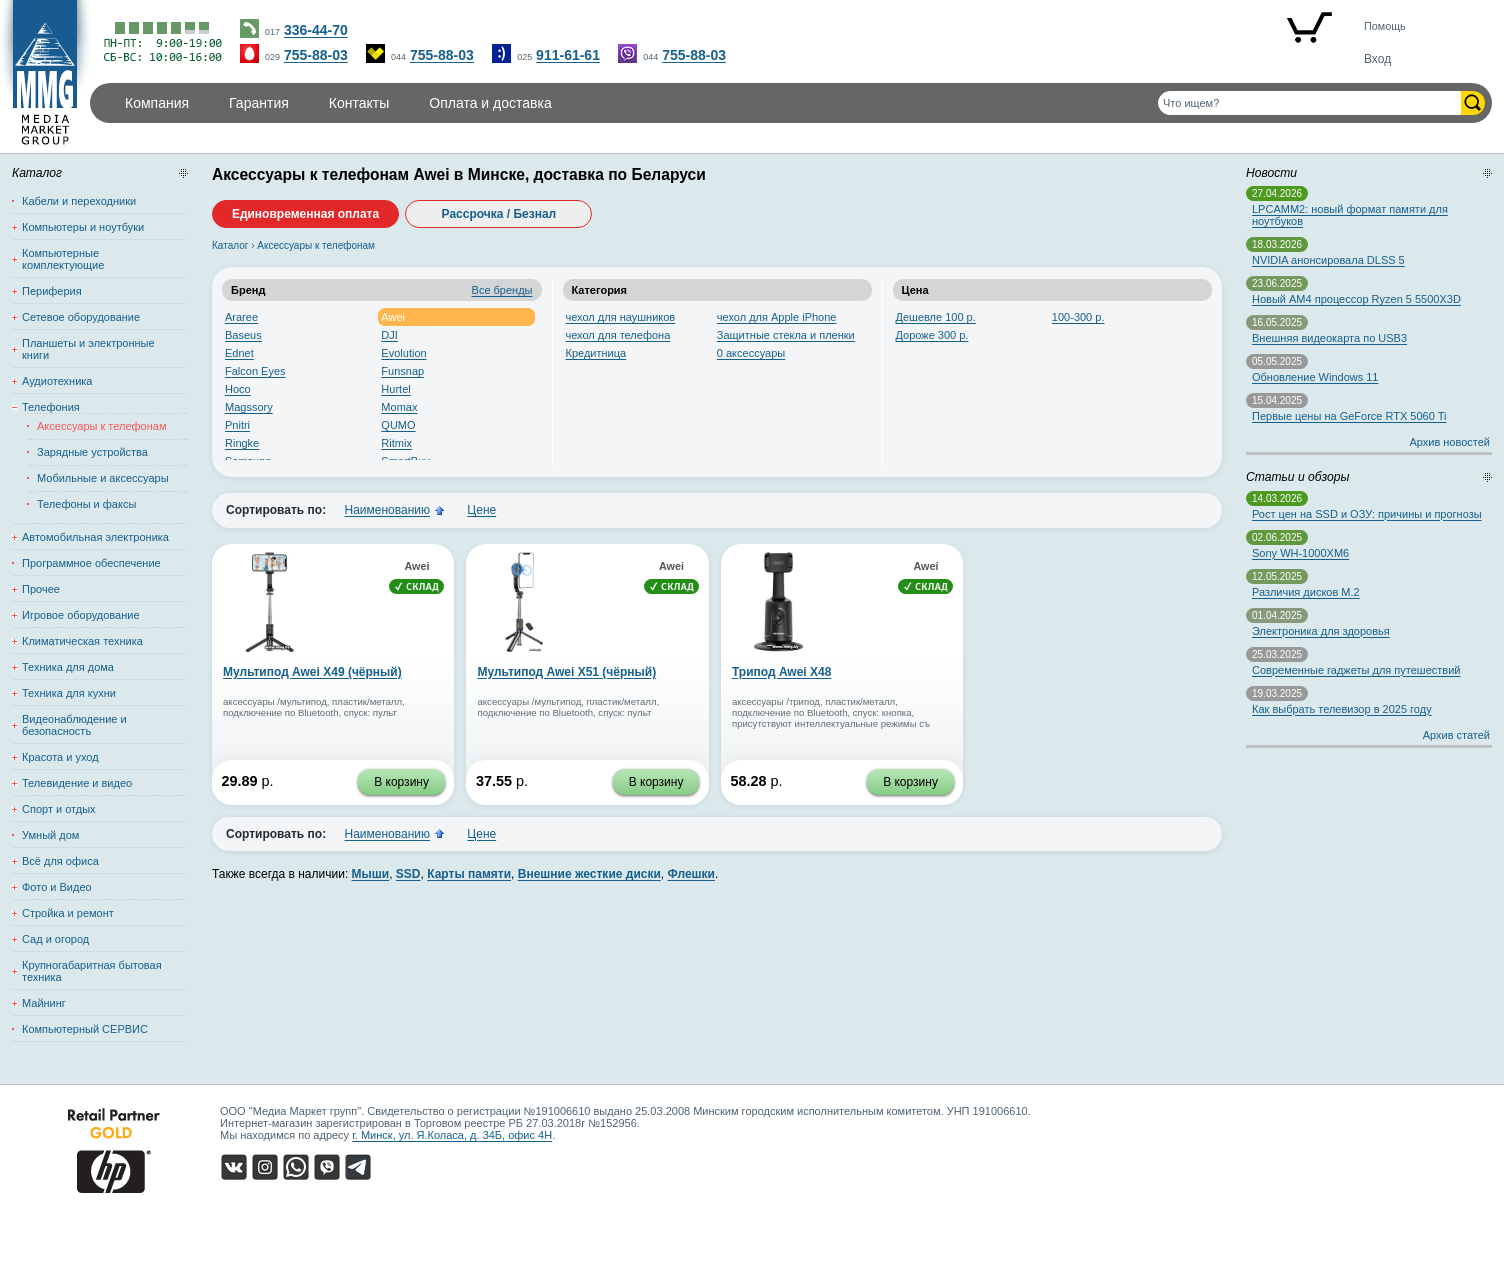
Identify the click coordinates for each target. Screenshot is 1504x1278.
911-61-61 (568, 55)
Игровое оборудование (81, 615)
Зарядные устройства (92, 452)
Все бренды (502, 290)
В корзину (401, 782)
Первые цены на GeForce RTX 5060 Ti (1349, 416)
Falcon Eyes (255, 371)
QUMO (398, 425)
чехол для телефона (618, 335)
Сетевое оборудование (81, 317)
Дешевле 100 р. (936, 317)
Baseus (243, 335)
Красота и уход (60, 757)
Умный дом (50, 835)
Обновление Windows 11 (1315, 377)
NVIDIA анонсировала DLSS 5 (1328, 260)
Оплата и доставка (490, 103)
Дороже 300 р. (932, 335)
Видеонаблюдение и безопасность (74, 725)
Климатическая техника (82, 641)
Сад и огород (55, 939)
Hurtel (395, 389)
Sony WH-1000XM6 (1300, 553)
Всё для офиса (60, 861)
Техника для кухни (69, 693)
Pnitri (237, 425)
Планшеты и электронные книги (88, 349)
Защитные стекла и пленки (786, 335)
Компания (157, 103)
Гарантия (259, 103)
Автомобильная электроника (95, 537)
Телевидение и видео (77, 783)
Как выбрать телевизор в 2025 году (1342, 709)
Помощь (1385, 26)
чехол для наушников (621, 317)
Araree (241, 317)
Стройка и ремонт (68, 913)
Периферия (52, 291)
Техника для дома (68, 667)
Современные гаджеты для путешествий (1356, 670)
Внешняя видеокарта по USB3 (1329, 338)
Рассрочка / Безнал (499, 214)
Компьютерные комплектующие (63, 259)
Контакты (359, 103)
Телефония (51, 407)
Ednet (239, 353)
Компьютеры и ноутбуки (83, 227)
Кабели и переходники (79, 201)
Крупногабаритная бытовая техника (92, 971)
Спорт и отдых (59, 809)
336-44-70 (316, 30)
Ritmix (396, 443)
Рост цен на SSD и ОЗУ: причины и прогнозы (1367, 514)
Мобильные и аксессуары (103, 478)
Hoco (238, 389)
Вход (1377, 59)
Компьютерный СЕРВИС (85, 1029)
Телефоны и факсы (86, 504)
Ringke (242, 443)
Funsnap (402, 371)
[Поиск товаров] (1309, 103)
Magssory (249, 407)
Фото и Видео (57, 887)
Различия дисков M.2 (1306, 592)
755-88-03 (316, 55)
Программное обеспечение (91, 563)
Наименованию (387, 510)
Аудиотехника (57, 381)
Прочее (41, 589)
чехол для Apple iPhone (777, 317)
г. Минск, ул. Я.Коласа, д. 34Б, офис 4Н (452, 1135)
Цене (481, 510)
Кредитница (596, 353)
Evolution (403, 353)
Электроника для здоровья (1321, 631)
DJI (389, 335)
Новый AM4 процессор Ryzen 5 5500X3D (1356, 299)
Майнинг (44, 1003)
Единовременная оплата (305, 214)
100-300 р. (1078, 317)
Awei (393, 317)
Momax (399, 407)
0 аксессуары (751, 353)
